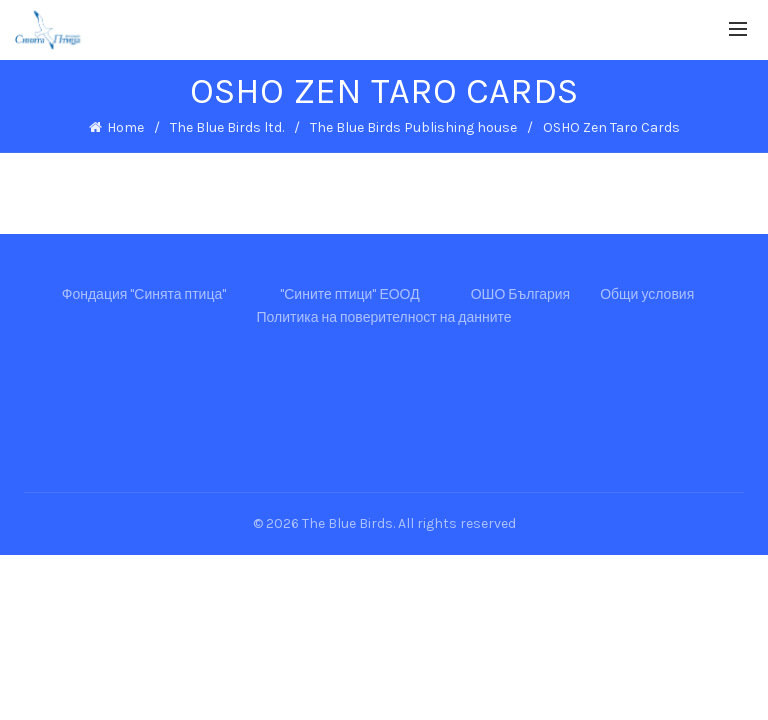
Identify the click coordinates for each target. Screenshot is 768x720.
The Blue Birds (347, 523)
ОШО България (521, 294)
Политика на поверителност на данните (383, 317)
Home (125, 127)
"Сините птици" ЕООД (349, 294)
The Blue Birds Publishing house (413, 127)
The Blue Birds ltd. (227, 127)
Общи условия (647, 294)
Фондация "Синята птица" (144, 294)
